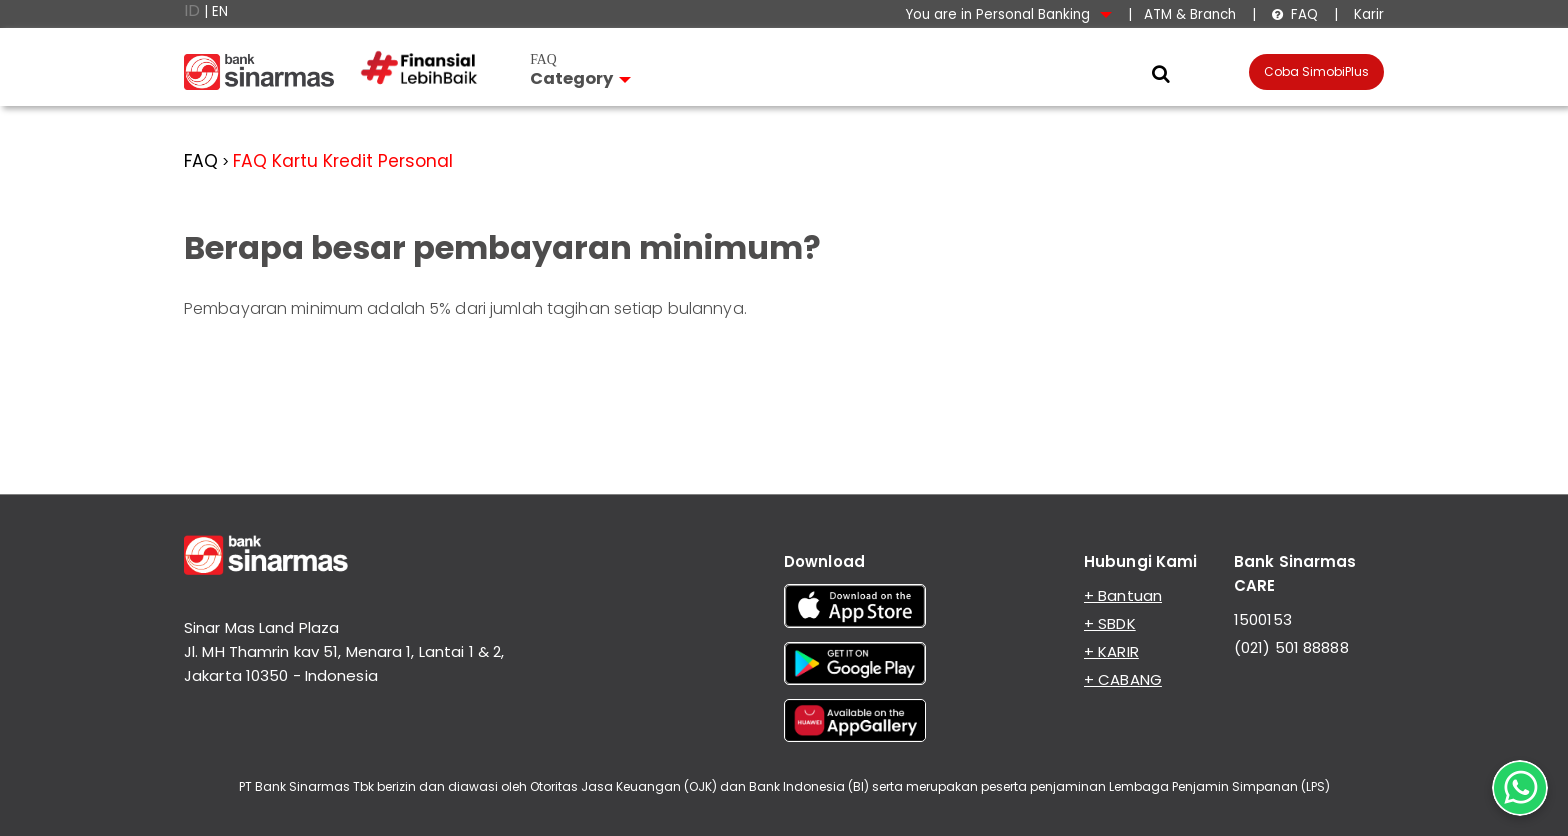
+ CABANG (1123, 679)
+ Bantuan (1123, 595)
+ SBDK (1110, 623)
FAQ (1294, 14)
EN (220, 11)
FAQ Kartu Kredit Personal (343, 161)
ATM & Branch (1190, 14)
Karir (1367, 14)
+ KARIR (1111, 651)
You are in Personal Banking (1009, 14)
